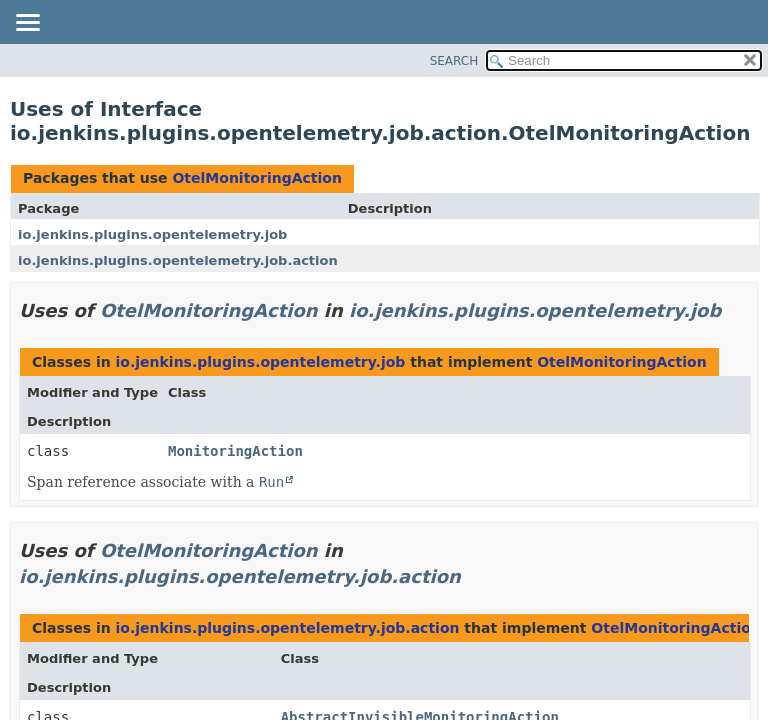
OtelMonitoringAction (256, 178)
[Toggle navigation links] (27, 24)
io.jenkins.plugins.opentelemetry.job (152, 234)
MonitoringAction (235, 451)
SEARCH (454, 61)
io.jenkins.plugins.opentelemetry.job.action (178, 260)
